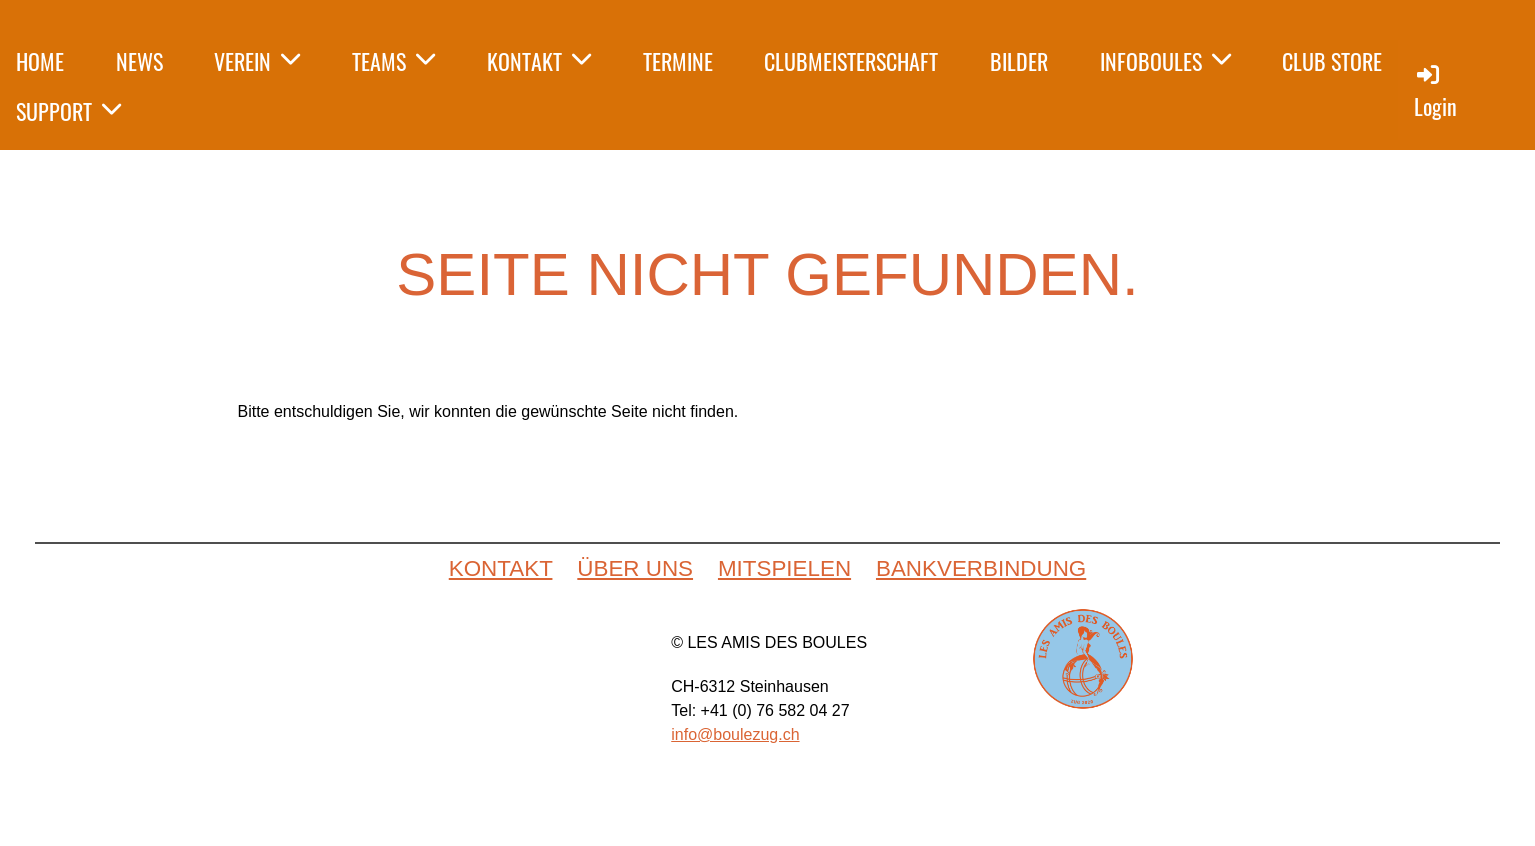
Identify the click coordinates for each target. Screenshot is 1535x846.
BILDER (1019, 61)
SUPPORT (68, 111)
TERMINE (678, 61)
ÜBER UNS (635, 568)
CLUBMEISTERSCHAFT (851, 61)
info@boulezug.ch (735, 734)
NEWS (139, 61)
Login (1435, 91)
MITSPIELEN (784, 568)
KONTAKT (539, 61)
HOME (40, 61)
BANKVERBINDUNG (981, 568)
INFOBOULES (1165, 61)
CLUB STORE (1332, 61)
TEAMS (393, 61)
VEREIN (257, 61)
